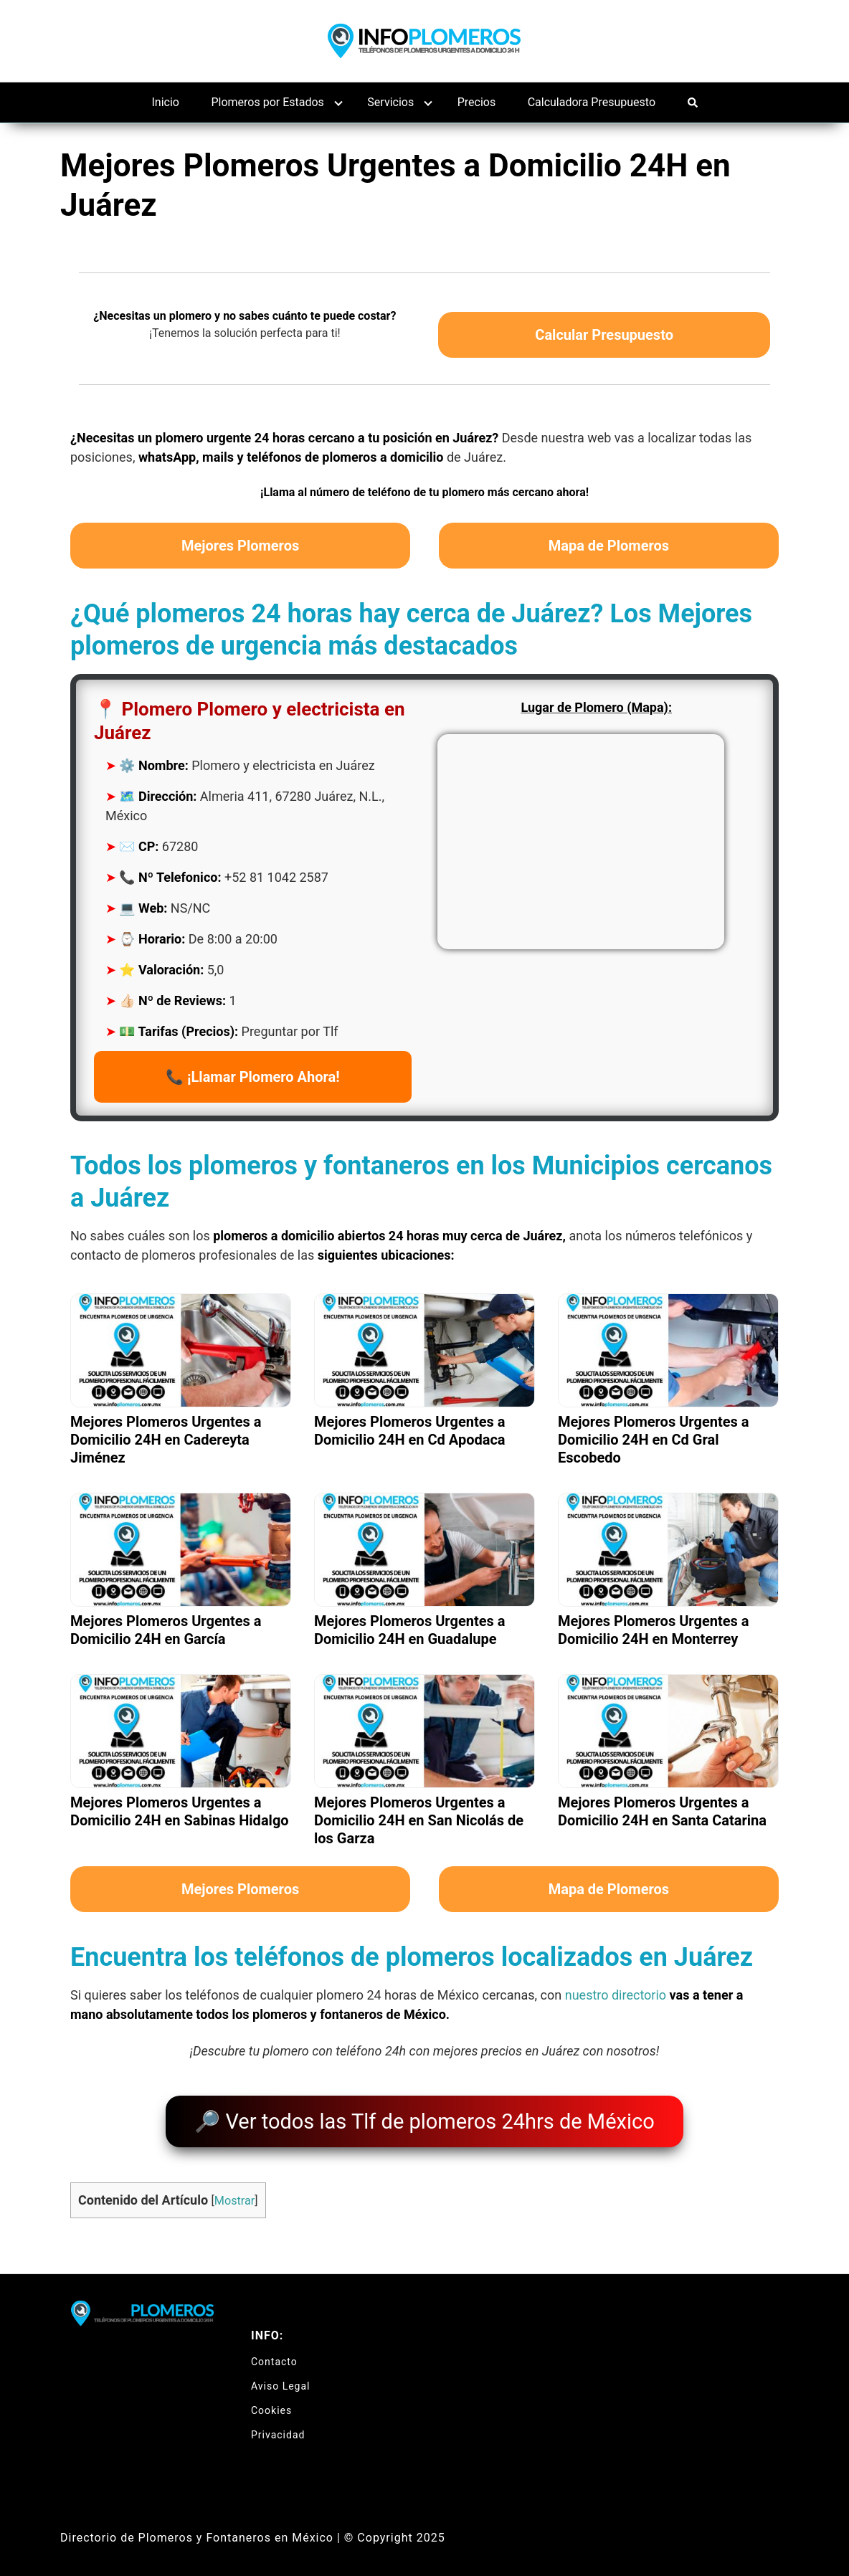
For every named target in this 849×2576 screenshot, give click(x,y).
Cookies (271, 2399)
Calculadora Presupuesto (591, 102)
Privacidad (278, 2424)
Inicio (165, 102)
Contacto (274, 2351)
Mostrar (234, 2190)
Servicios (390, 102)
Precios (476, 102)
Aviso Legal (280, 2375)
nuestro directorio (615, 1994)
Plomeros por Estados (267, 102)
